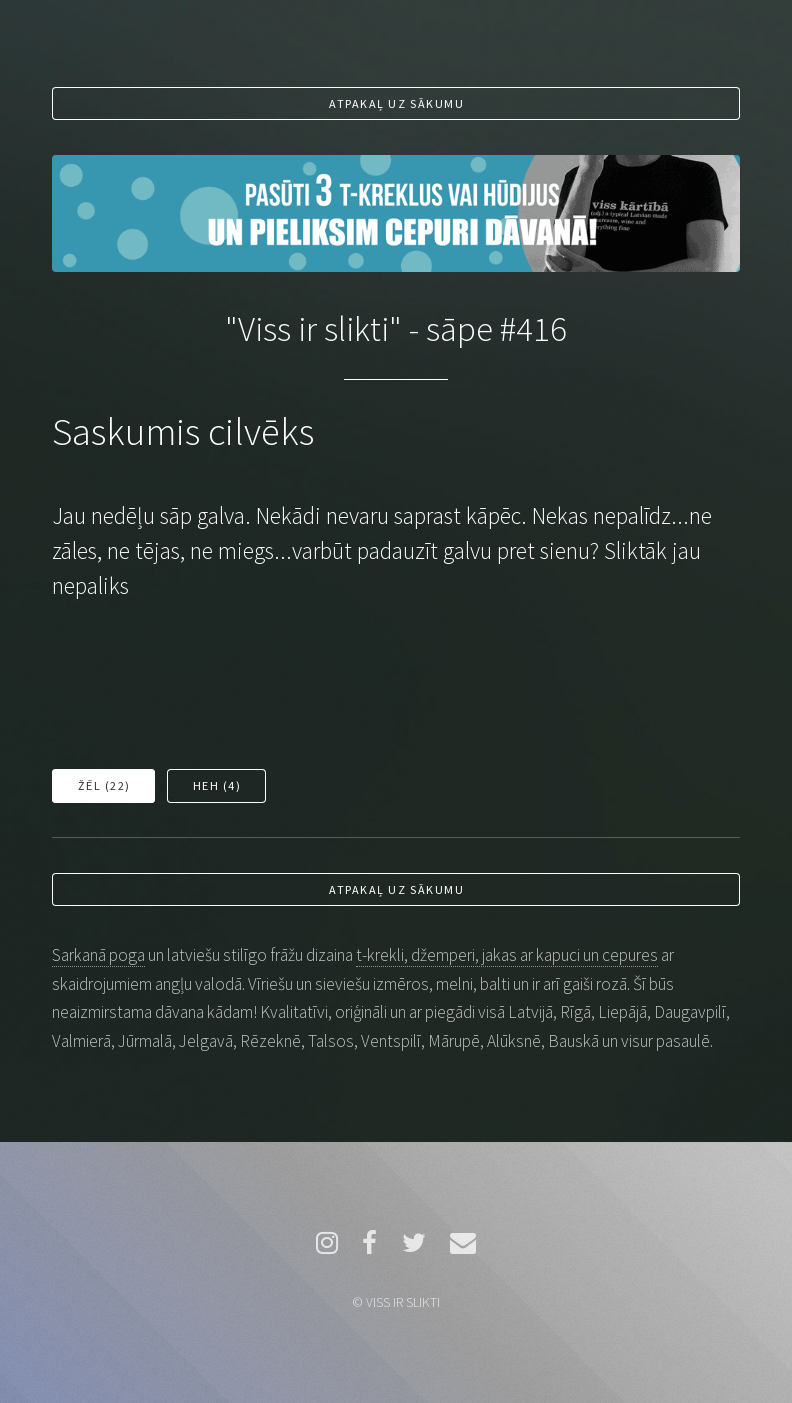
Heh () (217, 785)
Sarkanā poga (98, 955)
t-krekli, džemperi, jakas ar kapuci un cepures (507, 955)
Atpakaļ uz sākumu (396, 103)
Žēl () (104, 785)
